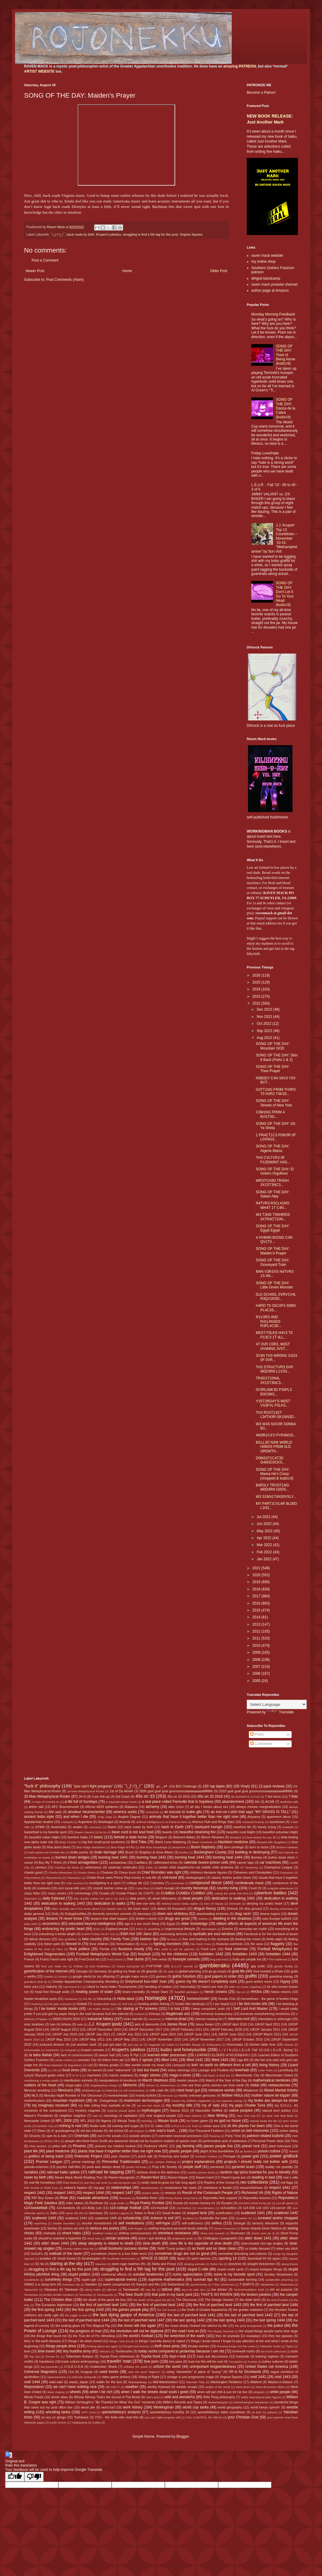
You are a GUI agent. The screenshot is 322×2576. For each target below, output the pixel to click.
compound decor (206, 1882)
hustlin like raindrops (190, 2004)
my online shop (263, 261)
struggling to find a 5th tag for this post (150, 234)
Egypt (171, 1923)
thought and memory (136, 2346)
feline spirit (52, 1944)
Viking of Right (148, 2377)
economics (51, 1924)
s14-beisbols (66, 2208)
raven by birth (35, 2177)
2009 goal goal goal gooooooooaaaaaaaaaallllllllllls (176, 1791)
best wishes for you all (261, 1837)
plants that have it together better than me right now (119, 2151)
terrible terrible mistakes (58, 2294)
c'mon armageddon (82, 1862)
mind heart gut (188, 2090)
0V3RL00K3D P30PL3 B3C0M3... (274, 1392)
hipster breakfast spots (40, 1998)
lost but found (148, 2070)
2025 (257, 982)
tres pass (175, 2361)
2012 (257, 1631)
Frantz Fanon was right (56, 1959)
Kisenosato (235, 2044)
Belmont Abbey (184, 1837)
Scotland (188, 2218)
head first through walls (52, 1992)
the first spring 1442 (47, 2310)
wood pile (88, 2407)
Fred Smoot (114, 1959)
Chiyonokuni (32, 1877)
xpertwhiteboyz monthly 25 (169, 2412)
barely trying (267, 1827)
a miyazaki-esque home (121, 1801)
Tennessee (31, 2294)
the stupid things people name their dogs (268, 2331)
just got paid (112, 2044)
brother (183, 1852)
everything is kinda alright (57, 1934)
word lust (108, 2407)
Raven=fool (150, 2177)
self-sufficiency (192, 2223)
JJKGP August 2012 (64, 2029)
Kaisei (170, 2044)
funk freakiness (100, 1966)
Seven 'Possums (224, 2228)
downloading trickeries (213, 1914)
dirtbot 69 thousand (171, 1908)
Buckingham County (210, 1852)
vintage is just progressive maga (190, 2377)
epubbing (154, 1929)
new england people (161, 2115)
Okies (41, 2130)
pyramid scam (243, 2167)
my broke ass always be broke (273, 2100)
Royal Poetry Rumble (147, 2203)
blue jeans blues (59, 1847)
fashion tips (149, 1939)
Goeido (48, 1976)
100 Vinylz (241, 1786)
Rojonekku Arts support (220, 2198)
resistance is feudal (217, 2187)
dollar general (34, 1914)
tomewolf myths (243, 2351)
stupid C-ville (197, 2269)
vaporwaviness (56, 2377)
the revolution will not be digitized (136, 2331)
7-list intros (273, 1796)
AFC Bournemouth (65, 1807)
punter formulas (136, 2167)
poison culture (269, 2151)
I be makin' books (98, 2008)
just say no (135, 2044)
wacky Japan (78, 2382)
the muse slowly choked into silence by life (196, 2325)
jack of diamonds (147, 2024)
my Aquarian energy (229, 2100)
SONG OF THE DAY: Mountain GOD (272, 1046)
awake (77, 1827)
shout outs (94, 2238)
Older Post (218, 271)
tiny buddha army (77, 2351)
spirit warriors (201, 2258)
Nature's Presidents (38, 2115)
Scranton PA (244, 2218)
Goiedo (62, 1976)
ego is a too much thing (141, 1923)
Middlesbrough (91, 2090)
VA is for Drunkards (245, 2372)
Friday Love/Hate (265, 453)
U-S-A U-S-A (73, 2366)
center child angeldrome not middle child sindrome (196, 1867)
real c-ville (290, 2177)
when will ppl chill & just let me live (222, 2392)
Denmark (235, 1903)
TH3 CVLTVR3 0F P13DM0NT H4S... (273, 1160)
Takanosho (31, 2289)
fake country (92, 1939)
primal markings (83, 2161)
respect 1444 (93, 2193)
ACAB (269, 1801)
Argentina (85, 1822)
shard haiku (71, 2233)
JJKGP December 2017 (145, 2029)
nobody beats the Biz (263, 2121)
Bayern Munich (84, 1832)
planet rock (251, 2146)
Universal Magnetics (40, 2372)
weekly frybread (158, 2387)
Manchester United (279, 2075)
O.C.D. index (154, 2126)
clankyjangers (195, 1877)
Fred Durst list (89, 1959)
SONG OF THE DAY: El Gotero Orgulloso (275, 1171)
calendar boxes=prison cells (206, 1862)
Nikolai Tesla (126, 2121)
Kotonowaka (32, 2050)
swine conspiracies (116, 2284)
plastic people (180, 2151)
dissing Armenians (281, 1908)
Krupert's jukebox (108, 234)
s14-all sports (284, 2203)
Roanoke (125, 2198)
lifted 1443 (220, 2060)
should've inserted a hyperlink (59, 2238)
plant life (31, 2151)
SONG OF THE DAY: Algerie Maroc (272, 1148)
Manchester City (247, 2075)
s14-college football (125, 2208)
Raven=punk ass (233, 2177)
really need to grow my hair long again (169, 2182)
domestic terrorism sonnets (112, 1914)
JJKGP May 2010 (58, 2039)
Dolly (55, 1914)
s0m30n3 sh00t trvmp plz (254, 2203)
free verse (159, 1959)
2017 (257, 1596)
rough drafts (117, 2203)
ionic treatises (34, 2024)
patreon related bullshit (265, 2136)
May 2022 (265, 1531)
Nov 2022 (265, 1017)
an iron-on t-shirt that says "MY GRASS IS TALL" (250, 1812)
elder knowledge (194, 1924)
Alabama (131, 1807)
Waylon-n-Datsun (280, 2382)
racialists (31, 2172)
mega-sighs (73, 2085)
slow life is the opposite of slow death (201, 2243)
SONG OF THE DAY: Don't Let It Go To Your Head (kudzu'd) (285, 594)
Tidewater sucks (270, 2346)
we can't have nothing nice (75, 2387)
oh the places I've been (246, 2126)
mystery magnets (88, 2110)
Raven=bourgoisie (121, 2177)
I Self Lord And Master (249, 2009)
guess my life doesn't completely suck (206, 1981)
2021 (257, 1568)
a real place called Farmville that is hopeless (177, 1801)
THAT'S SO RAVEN (216, 2294)
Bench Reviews (212, 1837)
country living (227, 1888)
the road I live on (185, 2331)
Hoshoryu (37, 2004)
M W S (77, 2075)
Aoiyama (253, 1816)
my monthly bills (179, 2105)
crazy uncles (57, 1893)
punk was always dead (103, 2167)
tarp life (151, 2289)
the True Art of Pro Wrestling (94, 2336)
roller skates (75, 2203)
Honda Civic (227, 1998)
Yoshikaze (81, 2417)
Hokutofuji (104, 1998)
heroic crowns (215, 1992)
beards (167, 1832)
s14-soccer (278, 2208)
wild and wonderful (180, 2397)
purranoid (217, 2167)
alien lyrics (176, 1807)
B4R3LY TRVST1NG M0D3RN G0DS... (272, 1487)
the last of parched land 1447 (141, 2320)
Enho (139, 1929)
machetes (94, 2075)
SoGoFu (37, 2253)
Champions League (278, 1867)
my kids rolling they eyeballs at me (104, 2105)
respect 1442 (34, 2193)
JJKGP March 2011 (266, 2034)
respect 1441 (279, 2187)
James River (177, 2024)
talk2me (112, 2289)
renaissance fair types (181, 2187)
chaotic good (33, 1872)
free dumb (135, 1959)
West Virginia (55, 2392)
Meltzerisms (167, 2085)
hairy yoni (31, 1986)
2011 (257, 1638)
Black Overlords (202, 1842)
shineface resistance (174, 2233)
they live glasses (281, 2336)
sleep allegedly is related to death (106, 2243)
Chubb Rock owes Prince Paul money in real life (121, 1877)
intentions (154, 2019)
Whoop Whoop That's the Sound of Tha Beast (107, 2397)
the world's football (138, 2336)
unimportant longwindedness (213, 2366)
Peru (294, 2141)
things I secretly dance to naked (162, 2341)
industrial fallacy (100, 2019)
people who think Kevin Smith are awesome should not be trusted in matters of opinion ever (131, 2141)
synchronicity (198, 2284)
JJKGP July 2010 (64, 2034)
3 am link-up (101, 1796)
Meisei (150, 2085)
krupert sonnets (92, 2050)
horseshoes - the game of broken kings (270, 1998)
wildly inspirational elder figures (261, 2397)
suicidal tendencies (148, 2274)
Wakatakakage (137, 2382)
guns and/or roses (259, 1981)
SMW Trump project (171, 2248)
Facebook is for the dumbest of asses (271, 1934)
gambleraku (215, 1965)
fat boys (172, 1939)
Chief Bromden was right (161, 1872)
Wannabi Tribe (195, 2382)
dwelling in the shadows (232, 1918)
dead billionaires (164, 1898)
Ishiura (66, 2024)
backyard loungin (208, 1827)
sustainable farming (242, 2279)
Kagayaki (154, 2044)
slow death (152, 2243)
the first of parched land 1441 (104, 2305)
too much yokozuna (273, 2351)
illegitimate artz (178, 2014)
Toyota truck (151, 2356)
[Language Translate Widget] (277, 1704)
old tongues (136, 2130)
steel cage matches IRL (129, 2264)
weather (131, 2387)
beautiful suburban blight (280, 1832)
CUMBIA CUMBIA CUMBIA (183, 1893)
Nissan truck (168, 2121)
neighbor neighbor (72, 2115)
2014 (257, 1617)
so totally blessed (257, 2248)
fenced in (73, 1944)
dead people (193, 1898)
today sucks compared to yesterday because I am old (181, 2351)
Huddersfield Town (105, 2004)
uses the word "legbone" (144, 2372)
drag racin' (243, 1914)
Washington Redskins (226, 2382)
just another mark (84, 2044)
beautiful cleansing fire (198, 1832)
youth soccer (58, 2422)
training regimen (267, 2356)
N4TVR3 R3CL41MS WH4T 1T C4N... (272, 1205)
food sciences (236, 1949)
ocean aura (211, 2126)
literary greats (109, 2065)
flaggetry (277, 1944)
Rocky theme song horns (181, 2198)
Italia (80, 2024)
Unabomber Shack (103, 2366)
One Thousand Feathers (206, 2130)
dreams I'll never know (64, 1918)
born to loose (258, 1847)
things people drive (61, 2346)
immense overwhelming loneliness (265, 2014)
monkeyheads (118, 2095)
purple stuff (192, 2167)
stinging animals (194, 2264)
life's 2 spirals (142, 2060)
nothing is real (70, 2126)
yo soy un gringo (53, 2417)
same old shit (74, 2213)
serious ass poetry (104, 2228)
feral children (99, 1944)
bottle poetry (79, 1852)
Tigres (289, 2346)
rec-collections (254, 2182)
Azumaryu (95, 1827)
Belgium (161, 1837)
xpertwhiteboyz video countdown (221, 2412)
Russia (178, 2203)
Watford (255, 2382)
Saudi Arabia (171, 2213)
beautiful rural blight (240, 1832)
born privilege (234, 1847)
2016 (257, 1603)
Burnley (256, 1857)
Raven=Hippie (178, 2177)
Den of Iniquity (214, 1903)
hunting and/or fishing (153, 2004)
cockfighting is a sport (105, 1883)
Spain (181, 2258)
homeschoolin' (198, 1999)
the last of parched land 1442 (248, 2315)
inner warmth (133, 2019)
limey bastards (53, 2065)
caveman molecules (122, 1867)
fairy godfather (67, 1939)
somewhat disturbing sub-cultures (242, 2253)
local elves (70, 2070)
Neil (95, 2115)
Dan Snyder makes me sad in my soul (99, 1898)
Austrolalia (58, 1827)
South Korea (66, 2258)
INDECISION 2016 (66, 2019)
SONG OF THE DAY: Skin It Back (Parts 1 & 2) (277, 1057)
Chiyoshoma (53, 1877)
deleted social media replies (180, 1903)
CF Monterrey (249, 1867)
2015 (257, 1610)
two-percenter (49, 2366)
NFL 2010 (87, 2121)
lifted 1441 (169, 2060)
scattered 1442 (286, 2213)
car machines (270, 1862)
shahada (49, 2233)
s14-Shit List (252, 2208)
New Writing (218, 2115)
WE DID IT (112, 2387)
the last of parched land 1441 (191, 2315)
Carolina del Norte (67, 1867)
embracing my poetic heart (63, 1929)
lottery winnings (179, 2070)
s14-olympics (205, 2208)
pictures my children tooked (115, 2146)
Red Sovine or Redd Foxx (41, 2187)
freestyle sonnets (186, 1959)
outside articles (140, 2136)
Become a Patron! (261, 92)
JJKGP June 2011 (197, 2034)
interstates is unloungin (274, 2019)
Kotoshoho (52, 2050)
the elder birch (250, 2299)
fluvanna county (131, 1949)
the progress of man (86, 2331)
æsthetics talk (289, 1801)
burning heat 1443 (189, 1857)
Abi (257, 1801)
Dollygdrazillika (75, 1914)
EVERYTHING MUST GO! (98, 1934)
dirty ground (253, 1908)
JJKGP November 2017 (206, 2039)
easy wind (30, 1923)
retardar (170, 2193)
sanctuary (96, 2213)
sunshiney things (58, 2279)
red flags (286, 2182)
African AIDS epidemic (102, 1807)
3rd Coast (123, 1796)
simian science (118, 2238)
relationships (121, 2187)
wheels (75, 2392)
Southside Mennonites (121, 2258)
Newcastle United (37, 2121)
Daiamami (30, 1898)
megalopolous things (103, 2085)
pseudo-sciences (36, 2167)
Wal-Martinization (165, 2382)
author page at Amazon (270, 290)
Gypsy (285, 1981)
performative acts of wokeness (225, 2141)
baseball (288, 1827)
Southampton (91, 2258)
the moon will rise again (137, 2325)
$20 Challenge (186, 1786)
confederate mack (249, 1883)
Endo (96, 1929)
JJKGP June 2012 (231, 2034)
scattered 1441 (253, 2213)
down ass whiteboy (172, 1914)
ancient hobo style (39, 1817)
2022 (257, 1003)
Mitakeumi (250, 2090)
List (90, 2065)
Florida (104, 1949)
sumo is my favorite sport (234, 2274)
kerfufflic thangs (190, 2044)
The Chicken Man (58, 2300)
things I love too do (121, 2341)
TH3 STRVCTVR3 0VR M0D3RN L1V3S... (274, 1369)
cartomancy (93, 1867)
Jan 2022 (265, 1559)
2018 (257, 1589)
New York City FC (248, 2115)
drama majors (270, 1914)
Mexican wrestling (37, 2090)
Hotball (82, 2004)
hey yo (240, 1992)
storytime (234, 2264)
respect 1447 (122, 2193)
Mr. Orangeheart (105, 2100)
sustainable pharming (279, 2279)
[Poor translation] (34, 2477)
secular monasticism (97, 2223)
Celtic (149, 1867)
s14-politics (228, 2208)
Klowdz (288, 2044)
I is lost (174, 2009)
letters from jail (112, 2060)
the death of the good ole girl (152, 2299)
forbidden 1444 (278, 1954)
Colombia (157, 1883)
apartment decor (279, 1816)
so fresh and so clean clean (214, 2248)
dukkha (203, 1918)
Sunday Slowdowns (278, 2274)
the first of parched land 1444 (274, 2305)
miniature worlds (222, 2090)
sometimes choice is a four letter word (119, 2253)
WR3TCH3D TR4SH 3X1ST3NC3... (272, 1182)
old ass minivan (91, 2130)
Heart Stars (159, 1992)
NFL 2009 (64, 2121)
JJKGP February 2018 (226, 2029)
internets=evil (238, 2019)
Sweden (91, 2284)
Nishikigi (146, 2121)
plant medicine (58, 2151)
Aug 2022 (265, 1038)
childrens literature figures (208, 1872)
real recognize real (124, 2182)
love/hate (242, 2070)
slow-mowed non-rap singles (262, 2243)
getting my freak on (126, 1971)
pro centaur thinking (163, 2161)
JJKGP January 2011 (264, 2029)
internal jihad (176, 2019)
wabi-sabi (56, 2382)
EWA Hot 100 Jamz (136, 1934)
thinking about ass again (102, 2346)
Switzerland (175, 2284)
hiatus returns (281, 1992)
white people (280, 2392)
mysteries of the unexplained (45, 2110)
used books (109, 2372)
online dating (289, 2130)
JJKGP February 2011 (186, 2029)
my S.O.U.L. (283, 2105)
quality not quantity (279, 2167)
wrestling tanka (58, 2412)
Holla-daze (125, 1999)
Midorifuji (111, 2090)
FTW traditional (277, 1959)
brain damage (105, 1852)
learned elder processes (166, 2055)
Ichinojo (154, 2014)
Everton (227, 1929)
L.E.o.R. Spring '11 (284, 2050)
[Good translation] (14, 2477)
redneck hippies (75, 2187)
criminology (82, 1893)
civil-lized (169, 1877)
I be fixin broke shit (252, 2004)
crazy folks (32, 1893)
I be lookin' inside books (58, 2009)
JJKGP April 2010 (234, 2024)
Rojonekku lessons (257, 2198)
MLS (35, 2095)
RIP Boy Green (43, 2198)
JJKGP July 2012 (128, 2034)
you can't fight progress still (162, 2417)
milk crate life (159, 2090)
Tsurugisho (236, 2361)
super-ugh (89, 2279)
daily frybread (54, 1898)
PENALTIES (52, 2141)
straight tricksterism (261, 2264)
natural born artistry (276, 2110)
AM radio (55, 1812)
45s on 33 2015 (178, 1796)
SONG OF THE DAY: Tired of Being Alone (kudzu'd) (285, 355)
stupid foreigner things (266, 2269)
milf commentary (133, 2090)
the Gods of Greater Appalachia (204, 2309)
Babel (112, 1827)
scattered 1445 (106, 2218)
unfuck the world (167, 2366)
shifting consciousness (135, 2233)
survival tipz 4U (206, 2279)
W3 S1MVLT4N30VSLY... (276, 1497)
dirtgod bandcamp (265, 278)
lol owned (95, 2070)
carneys (40, 1867)
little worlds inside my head (144, 2065)
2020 (257, 1575)
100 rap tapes (214, 1786)
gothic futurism (184, 1976)
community (177, 1883)
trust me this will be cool (205, 2361)
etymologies (208, 1929)
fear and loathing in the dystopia (206, 1939)
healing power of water (94, 1992)
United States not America (266, 2366)
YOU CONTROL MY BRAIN (204, 2417)
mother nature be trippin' (270, 2095)
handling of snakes (158, 1986)
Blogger (182, 2436)
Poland (293, 2151)
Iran (53, 2024)
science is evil (161, 2218)
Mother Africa (232, 2095)
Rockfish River (146, 2198)
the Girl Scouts (166, 2309)
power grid (250, 2156)
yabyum (272, 2412)
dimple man (114, 1908)
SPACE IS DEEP (154, 2258)
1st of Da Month (121, 1791)
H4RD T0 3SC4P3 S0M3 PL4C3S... (276, 1308)
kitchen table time (262, 2044)
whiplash (259, 2392)
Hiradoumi (71, 1998)
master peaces (187, 2080)
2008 (257, 1660)
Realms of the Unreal (219, 2182)
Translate (280, 1712)
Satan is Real (144, 2213)
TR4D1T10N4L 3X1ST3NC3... (269, 1380)
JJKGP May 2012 (125, 2039)
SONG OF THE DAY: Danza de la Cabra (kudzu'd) (285, 408)
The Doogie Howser (219, 2299)
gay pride (258, 1966)
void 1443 (282, 2377)
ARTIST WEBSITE (39, 71)
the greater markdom (248, 2309)
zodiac (96, 2422)
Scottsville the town (213, 2218)
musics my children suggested (191, 2100)
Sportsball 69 (256, 2258)
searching (40, 2223)
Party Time (233, 2136)
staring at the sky (66, 2263)
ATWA (40, 1827)
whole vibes (59, 2397)
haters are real (212, 1986)
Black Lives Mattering (170, 1842)
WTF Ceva (88, 2412)
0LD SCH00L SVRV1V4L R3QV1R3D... (276, 1296)
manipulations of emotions (118, 2080)
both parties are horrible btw (47, 1852)
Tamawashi (131, 2289)
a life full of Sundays (81, 1801)
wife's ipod (152, 2397)
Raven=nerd (205, 2177)
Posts (257, 1734)
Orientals (81, 2136)
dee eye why (145, 1903)
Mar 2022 (265, 1545)
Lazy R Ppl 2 (131, 2055)
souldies (45, 2258)
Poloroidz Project (88, 2156)
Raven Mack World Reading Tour (79, 2177)
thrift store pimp (167, 2346)
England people (117, 1929)
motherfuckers (34, 2100)
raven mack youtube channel (274, 284)
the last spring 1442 (189, 2320)
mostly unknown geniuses (197, 2095)
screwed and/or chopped (278, 2218)
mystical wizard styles (121, 2110)
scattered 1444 (76, 2218)
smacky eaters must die (78, 2248)
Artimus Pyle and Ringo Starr (213, 1822)
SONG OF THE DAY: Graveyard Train (272, 1262)
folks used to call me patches (174, 1949)
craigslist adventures (280, 1888)
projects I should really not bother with (256, 2162)
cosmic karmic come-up (110, 1888)
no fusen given (197, 2121)
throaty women (198, 2346)
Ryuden (226, 2203)
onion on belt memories (250, 2131)
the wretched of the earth (184, 2336)
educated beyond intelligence (92, 1924)
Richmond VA (252, 2193)
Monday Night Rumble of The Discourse (73, 2095)
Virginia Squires (191, 234)
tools (294, 2351)
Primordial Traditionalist (121, 2162)
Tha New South (130, 2294)
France (29, 1959)
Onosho (34, 2136)
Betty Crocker (68, 1842)
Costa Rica (142, 1888)
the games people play (130, 2310)
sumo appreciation (188, 2274)
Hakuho (51, 1986)
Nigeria (106, 2121)
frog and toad (219, 1959)
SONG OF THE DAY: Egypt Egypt (272, 1228)
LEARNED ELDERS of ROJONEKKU (222, 2055)
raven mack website (267, 255)
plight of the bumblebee (217, 2151)
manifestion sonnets (78, 2080)
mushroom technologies (143, 2100)
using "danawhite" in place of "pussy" (194, 2372)
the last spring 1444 (269, 2320)
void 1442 (258, 2377)
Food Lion (208, 1949)
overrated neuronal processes (180, 2136)
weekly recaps (186, 2387)
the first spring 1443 (88, 2310)
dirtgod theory (205, 1908)
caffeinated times (165, 1862)
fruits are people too (247, 1959)
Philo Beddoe (38, 2146)
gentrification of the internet (46, 1971)
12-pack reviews (272, 1786)
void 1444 (32, 2382)
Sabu (54, 2213)
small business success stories (123, 2248)
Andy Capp (104, 1816)
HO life (87, 1998)
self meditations (131, 2223)
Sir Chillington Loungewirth (217, 2238)
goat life (238, 1971)
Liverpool (178, 2065)
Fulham (78, 1966)
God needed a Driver (268, 1971)
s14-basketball (35, 2208)
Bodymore (179, 1847)
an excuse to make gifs (183, 1812)
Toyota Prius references (117, 2356)
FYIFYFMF (154, 1966)
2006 (257, 1673)
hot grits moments (60, 2004)
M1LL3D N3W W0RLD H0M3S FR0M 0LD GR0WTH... (274, 1446)
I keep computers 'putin (208, 2008)
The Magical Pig (98, 2325)
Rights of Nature (285, 2193)
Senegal (239, 2223)
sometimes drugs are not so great (182, 2253)
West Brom (243, 2387)
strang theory (289, 2264)
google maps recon (134, 1976)
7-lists (293, 1796)
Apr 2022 (264, 1538)
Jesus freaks (205, 2024)
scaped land (197, 2213)
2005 (257, 1681)
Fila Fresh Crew (200, 1944)
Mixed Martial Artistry (281, 2090)
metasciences (279, 2085)
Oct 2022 (264, 1023)
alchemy (152, 1807)
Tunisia (252, 2361)
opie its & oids (56, 2136)
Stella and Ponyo (164, 2264)
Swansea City (71, 2284)
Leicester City (87, 2060)
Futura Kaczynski (127, 1966)
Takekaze (71, 2289)
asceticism (276, 1822)
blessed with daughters (271, 1842)
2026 (257, 975)
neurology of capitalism (121, 2115)
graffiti (251, 1976)
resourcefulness (251, 2187)
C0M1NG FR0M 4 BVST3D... (270, 1114)
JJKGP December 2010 (104, 2029)
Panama (214, 2136)
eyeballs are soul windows (214, 1934)
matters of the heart (40, 2085)
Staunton (101, 2264)
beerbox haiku (77, 1837)
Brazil (129, 1852)
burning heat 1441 (113, 1857)
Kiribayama (213, 2044)
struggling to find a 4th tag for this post (60, 2269)
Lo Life (52, 2070)
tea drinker (219, 2289)
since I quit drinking (152, 2238)
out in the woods (109, 2136)
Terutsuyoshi (105, 2294)
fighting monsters (167, 1944)
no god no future (227, 2121)
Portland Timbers (206, 2156)
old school (116, 2130)
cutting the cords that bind (231, 1893)
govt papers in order (220, 1976)
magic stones (149, 2075)
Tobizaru (104, 2351)
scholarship (132, 2218)
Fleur (60, 1949)
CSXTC (149, 1893)
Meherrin (130, 2085)
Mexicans (65, 2090)
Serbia (52, 2228)
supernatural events (121, 2279)
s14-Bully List (91, 2208)
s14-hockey (184, 2208)
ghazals (151, 1971)
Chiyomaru (286, 1872)
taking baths (93, 2289)
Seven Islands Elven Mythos (261, 2228)
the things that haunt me (49, 2336)
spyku (276, 2258)
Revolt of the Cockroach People (207, 2193)
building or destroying (252, 1852)
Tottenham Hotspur (79, 2356)
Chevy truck (127, 1872)
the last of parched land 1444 (86, 2320)
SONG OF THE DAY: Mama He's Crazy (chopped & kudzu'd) (274, 1473)
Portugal (229, 2156)
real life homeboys (42, 2182)
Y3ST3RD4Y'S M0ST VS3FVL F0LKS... (273, 1403)
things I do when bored (85, 2341)
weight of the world (217, 2387)
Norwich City (45, 2126)
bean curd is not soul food (132, 1832)
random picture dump (201, 2172)
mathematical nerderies (271, 2080)
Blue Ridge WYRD (123, 1847)
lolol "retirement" (120, 2070)
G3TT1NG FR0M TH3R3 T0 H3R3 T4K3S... (276, 1091)
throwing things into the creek (236, 2346)
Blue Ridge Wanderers (91, 1847)
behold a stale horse (130, 1837)
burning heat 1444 (228, 1857)
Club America (74, 1883)
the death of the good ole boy (104, 2299)
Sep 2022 (265, 1031)
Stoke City (216, 2264)
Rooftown (96, 2203)
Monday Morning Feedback (273, 314)
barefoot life (242, 1827)
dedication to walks (109, 1903)
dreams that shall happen (109, 1918)
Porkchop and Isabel (174, 2156)
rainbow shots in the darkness (158, 2172)
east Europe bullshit (276, 1918)
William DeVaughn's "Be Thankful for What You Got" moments (110, 2402)
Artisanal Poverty (253, 1822)
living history (269, 2065)
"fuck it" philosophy (42, 1786)
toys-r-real (177, 2356)
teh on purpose (281, 2289)
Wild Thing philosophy (219, 2397)
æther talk (36, 1807)
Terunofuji (85, 2294)
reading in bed (263, 2177)
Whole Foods (33, 2397)
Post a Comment (45, 260)
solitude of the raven (65, 2253)
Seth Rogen (135, 2228)
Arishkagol (105, 1822)
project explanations (198, 2162)
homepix (156, 1998)
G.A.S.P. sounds (182, 1966)
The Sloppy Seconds (220, 2331)
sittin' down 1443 (55, 2243)
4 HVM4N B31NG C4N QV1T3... (274, 1239)
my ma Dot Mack (148, 2105)
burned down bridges (73, 1857)
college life (134, 1883)
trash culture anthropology (80, 2361)
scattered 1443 (44, 2218)
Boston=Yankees (287, 1847)
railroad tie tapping (106, 2172)
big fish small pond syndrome (103, 1842)
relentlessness (149, 2187)
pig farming (185, 2146)
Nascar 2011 (179, 2110)
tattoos (167, 2289)
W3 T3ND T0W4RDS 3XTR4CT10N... (273, 1217)
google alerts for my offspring (94, 1976)
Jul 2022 (264, 1517)
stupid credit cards (230, 2269)
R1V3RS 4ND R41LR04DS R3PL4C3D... (269, 1321)
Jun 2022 (265, 1524)
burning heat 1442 (151, 1857)
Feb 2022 (265, 1552)
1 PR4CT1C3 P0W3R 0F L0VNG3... (276, 1137)
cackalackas (118, 1862)
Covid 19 (255, 1888)
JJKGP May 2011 (91, 2039)
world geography (230, 2407)
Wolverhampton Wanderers (251, 2402)
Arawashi (67, 1822)
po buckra (246, 2151)
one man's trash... (163, 2131)
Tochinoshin (123, 2351)
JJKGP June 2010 (163, 2034)
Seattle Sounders (64, 2223)
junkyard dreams (52, 2044)
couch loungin (164, 1888)
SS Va (39, 2264)
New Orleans (193, 2115)
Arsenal (124, 1822)
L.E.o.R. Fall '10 (251, 2050)
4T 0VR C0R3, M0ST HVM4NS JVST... (273, 1346)
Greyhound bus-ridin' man (146, 1981)
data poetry (138, 1898)
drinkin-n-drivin (146, 1918)
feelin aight (275, 1939)
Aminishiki (152, 1812)
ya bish (256, 2412)
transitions (46, 2361)
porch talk (145, 2156)
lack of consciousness (77, 2055)
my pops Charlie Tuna (247, 2105)
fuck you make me (54, 1966)
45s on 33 (145, 1796)
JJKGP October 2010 (247, 2039)
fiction (144, 1944)
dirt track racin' (138, 1908)
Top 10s (34, 2356)
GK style (168, 1971)
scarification (224, 2213)
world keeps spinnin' (265, 2407)
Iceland (139, 2014)
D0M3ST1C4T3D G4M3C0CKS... (270, 1460)
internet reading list (208, 2019)
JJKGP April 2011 (267, 2024)
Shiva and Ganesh (212, 2233)
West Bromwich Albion (270, 2387)
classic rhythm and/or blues (231, 1877)
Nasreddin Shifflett (209, 2110)
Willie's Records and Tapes (182, 2402)
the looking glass (67, 2325)
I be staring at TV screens (136, 2009)
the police (275, 2325)
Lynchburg (285, 2070)
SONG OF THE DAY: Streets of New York (274, 1103)
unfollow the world (135, 2366)
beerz (98, 1837)
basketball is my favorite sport (45, 1832)
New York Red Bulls (280, 2115)
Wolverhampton (218, 2402)
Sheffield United (102, 2233)
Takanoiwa (286, 2284)
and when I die (75, 1817)
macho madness (121, 2075)
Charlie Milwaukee (60, 1872)
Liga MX (243, 2060)
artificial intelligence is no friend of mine (161, 1822)
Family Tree (119, 1939)
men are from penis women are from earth (212, 2085)
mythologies (151, 2110)
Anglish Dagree (129, 1816)
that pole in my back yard (172, 2294)
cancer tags (245, 1862)
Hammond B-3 (72, 1986)
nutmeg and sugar (125, 2126)
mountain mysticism (69, 2100)
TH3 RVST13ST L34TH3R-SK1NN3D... (276, 1414)
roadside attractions (93, 2198)
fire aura (257, 1944)
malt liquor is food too (216, 2075)
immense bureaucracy (217, 2014)
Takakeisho (267, 2284)
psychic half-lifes (69, 2167)
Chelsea (107, 1872)
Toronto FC (52, 2356)
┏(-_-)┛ (161, 1786)
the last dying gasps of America (123, 2314)
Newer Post (35, 271)
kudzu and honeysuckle (183, 2049)
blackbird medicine (233, 1842)
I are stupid (221, 2004)
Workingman (163, 2407)
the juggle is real (76, 2315)
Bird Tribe (139, 1842)
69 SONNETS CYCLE (245, 1796)
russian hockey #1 (202, 2203)
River (64, 2198)
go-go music (217, 1971)
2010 (257, 1645)
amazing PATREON (239, 66)
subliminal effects (114, 2274)
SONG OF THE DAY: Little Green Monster (274, 1285)
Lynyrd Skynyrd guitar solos (44, 2075)
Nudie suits (98, 2126)
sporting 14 (227, 2258)
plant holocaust (280, 2146)
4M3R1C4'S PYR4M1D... (276, 1435)
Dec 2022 (265, 1009)
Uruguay (86, 2372)
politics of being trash (46, 2156)
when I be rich (101, 2392)
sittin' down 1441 (258, 2238)
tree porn (151, 2361)
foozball (144, 1954)
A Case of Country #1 (45, 1801)
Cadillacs (140, 1862)
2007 (257, 1667)
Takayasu (51, 2289)
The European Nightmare (53, 2305)
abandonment (233, 1801)
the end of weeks (277, 2299)
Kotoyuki (70, 2050)
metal (254, 2085)
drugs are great (177, 1918)
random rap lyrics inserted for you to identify (255, 2172)
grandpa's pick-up (35, 1981)
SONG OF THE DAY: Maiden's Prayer (272, 1251)
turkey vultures (272, 2361)
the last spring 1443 (229, 2320)
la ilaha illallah (40, 2055)
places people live (218, 2146)
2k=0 (82, 1796)
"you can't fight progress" (93, 1786)
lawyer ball (107, 2055)
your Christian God (243, 2417)
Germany (100, 1971)
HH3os (256, 1992)
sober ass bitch (287, 2248)
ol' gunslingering (63, 2130)
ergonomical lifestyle (180, 1929)
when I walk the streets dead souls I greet (154, 2392)
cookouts (43, 1888)
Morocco (167, 2095)
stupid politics (79, 2274)
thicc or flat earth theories (42, 2341)
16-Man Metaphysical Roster (85, 1791)
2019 (257, 1582)
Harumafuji (187, 1986)
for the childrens (175, 1954)
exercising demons (173, 1934)
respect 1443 (64, 2193)
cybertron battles (270, 1892)
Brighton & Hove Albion (156, 1852)
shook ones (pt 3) (262, 2233)
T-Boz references (223, 2284)
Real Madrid (71, 2182)
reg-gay (99, 2187)
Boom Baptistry (203, 1847)
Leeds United (63, 2060)
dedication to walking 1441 (233, 1898)
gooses (161, 1976)
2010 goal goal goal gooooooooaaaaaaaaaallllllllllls (256, 1791)
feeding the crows (248, 1939)
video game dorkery (116, 2377)
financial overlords (229, 1944)
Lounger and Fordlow (213, 2070)
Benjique (235, 1837)
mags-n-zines (180, 2075)
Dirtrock (232, 1908)
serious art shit (73, 2228)
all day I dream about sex (209, 1807)
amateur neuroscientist (86, 1812)
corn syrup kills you (71, 1888)
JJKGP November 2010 (164, 2039)
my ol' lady (210, 2105)
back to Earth (173, 1827)
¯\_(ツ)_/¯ (58, 234)
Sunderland (31, 2279)
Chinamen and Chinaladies (252, 1872)
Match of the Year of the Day (226, 2080)
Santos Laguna (119, 2213)
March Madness (155, 2080)
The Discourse (186, 2299)
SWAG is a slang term (40, 2284)
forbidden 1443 (244, 1954)
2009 (257, 1652)
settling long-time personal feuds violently (178, 2228)
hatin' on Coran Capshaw (245, 1986)
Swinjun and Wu (147, 2284)
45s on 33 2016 (210, 1796)
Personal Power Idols (268, 2141)
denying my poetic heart (264, 1903)
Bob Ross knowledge (153, 1847)
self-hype (163, 2223)
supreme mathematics (166, 2279)
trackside (242, 2356)
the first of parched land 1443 (217, 2305)
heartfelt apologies (187, 1992)
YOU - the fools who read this (116, 2417)
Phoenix (79, 2146)
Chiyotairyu (74, 1877)
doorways (144, 1914)
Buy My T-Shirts (50, 1862)
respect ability (150, 2193)
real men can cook (95, 2182)
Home (127, 271)
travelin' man (119, 2361)
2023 (257, 996)
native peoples (241, 2110)
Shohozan (237, 2233)
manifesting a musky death (41, 2080)
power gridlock (284, 2156)
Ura (71, 2372)
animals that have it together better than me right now (193, 1817)
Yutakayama (79, 2422)
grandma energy (281, 1976)
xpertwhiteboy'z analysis (121, 2412)
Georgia (82, 1971)
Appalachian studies (38, 1822)
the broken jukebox (256, 2294)
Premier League (49, 2162)
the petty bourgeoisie (248, 2325)
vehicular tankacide (84, 2377)
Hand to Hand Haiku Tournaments (112, 1986)
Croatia (104, 1893)
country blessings (194, 1888)
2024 (257, 989)
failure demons (40, 1939)
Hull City (127, 2004)
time (27, 2351)
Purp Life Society (164, 2167)
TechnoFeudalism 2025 (249, 2289)
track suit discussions (212, 2356)
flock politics (80, 1949)
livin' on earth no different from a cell (220, 2065)
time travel (46, 2351)
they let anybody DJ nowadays (237, 2336)
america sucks (125, 1812)
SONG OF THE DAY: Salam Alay (272, 1194)
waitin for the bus (109, 2382)
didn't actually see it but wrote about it (76, 1908)
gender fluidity (283, 1966)
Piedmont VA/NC (156, 2146)
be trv (103, 1832)
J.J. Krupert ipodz (105, 2024)
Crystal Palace (126, 1893)
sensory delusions (265, 2223)
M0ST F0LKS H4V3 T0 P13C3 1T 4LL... (274, 1335)
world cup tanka (196, 2407)
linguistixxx (75, 2065)
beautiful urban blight (44, 1837)
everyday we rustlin (253, 1929)
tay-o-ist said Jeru (194, 2289)
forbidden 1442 (211, 1954)
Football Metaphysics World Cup (102, 1954)
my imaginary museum (50, 2105)
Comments (261, 1744)
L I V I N (225, 2050)
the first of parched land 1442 (160, 2305)
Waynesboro (34, 2387)
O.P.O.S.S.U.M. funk (184, 2126)
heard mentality (133, 1992)
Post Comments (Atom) (65, 280)
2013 (257, 1624)
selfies (217, 2223)
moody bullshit (145, 2095)
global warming (190, 1971)
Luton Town (265, 2070)
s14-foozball (159, 2208)
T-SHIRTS (247, 2284)
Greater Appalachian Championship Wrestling (85, 1981)
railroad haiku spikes (63, 2172)
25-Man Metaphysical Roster (47, 1796)
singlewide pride (182, 2238)
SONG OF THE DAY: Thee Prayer (272, 1069)
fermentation (125, 1944)
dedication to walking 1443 (63, 1903)
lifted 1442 (195, 2060)
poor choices (120, 2156)
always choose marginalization (258, 1807)
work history (132, 2407)
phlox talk (59, 2146)
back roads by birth (80, 234)
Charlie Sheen (86, 1872)
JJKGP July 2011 (97, 2034)
